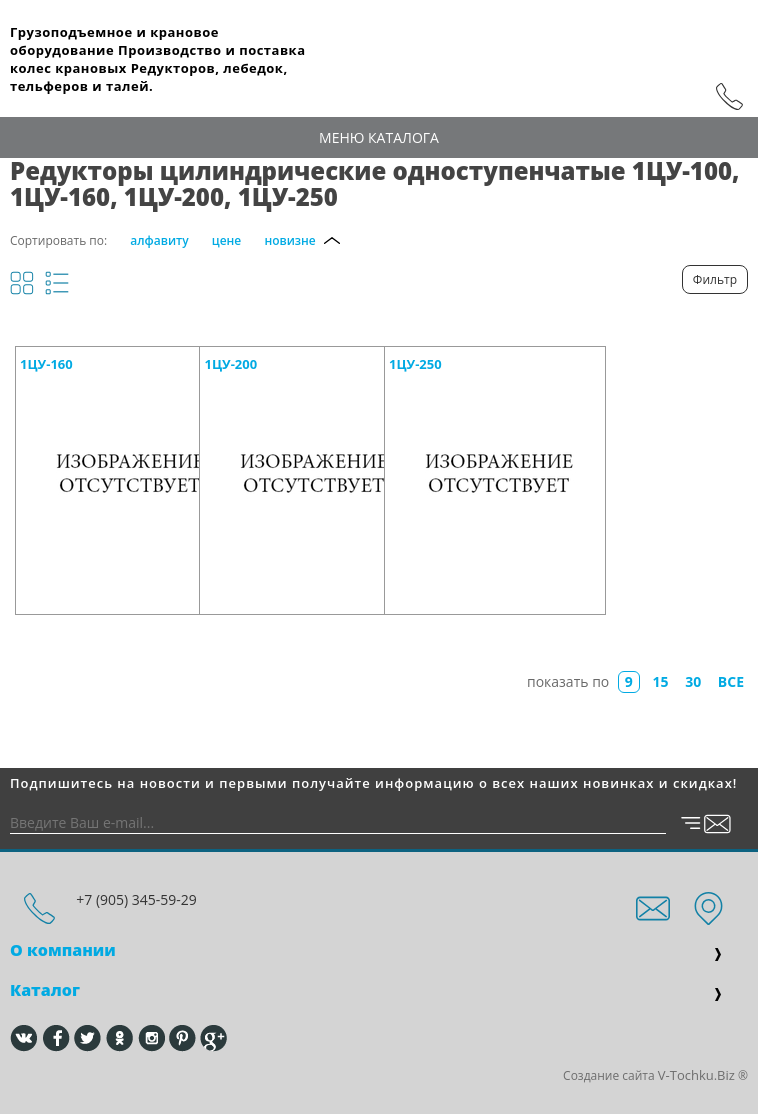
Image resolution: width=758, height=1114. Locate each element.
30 (693, 681)
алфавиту (159, 240)
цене (226, 240)
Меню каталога (379, 137)
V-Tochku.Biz (696, 1075)
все (731, 681)
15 (661, 681)
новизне (289, 240)
